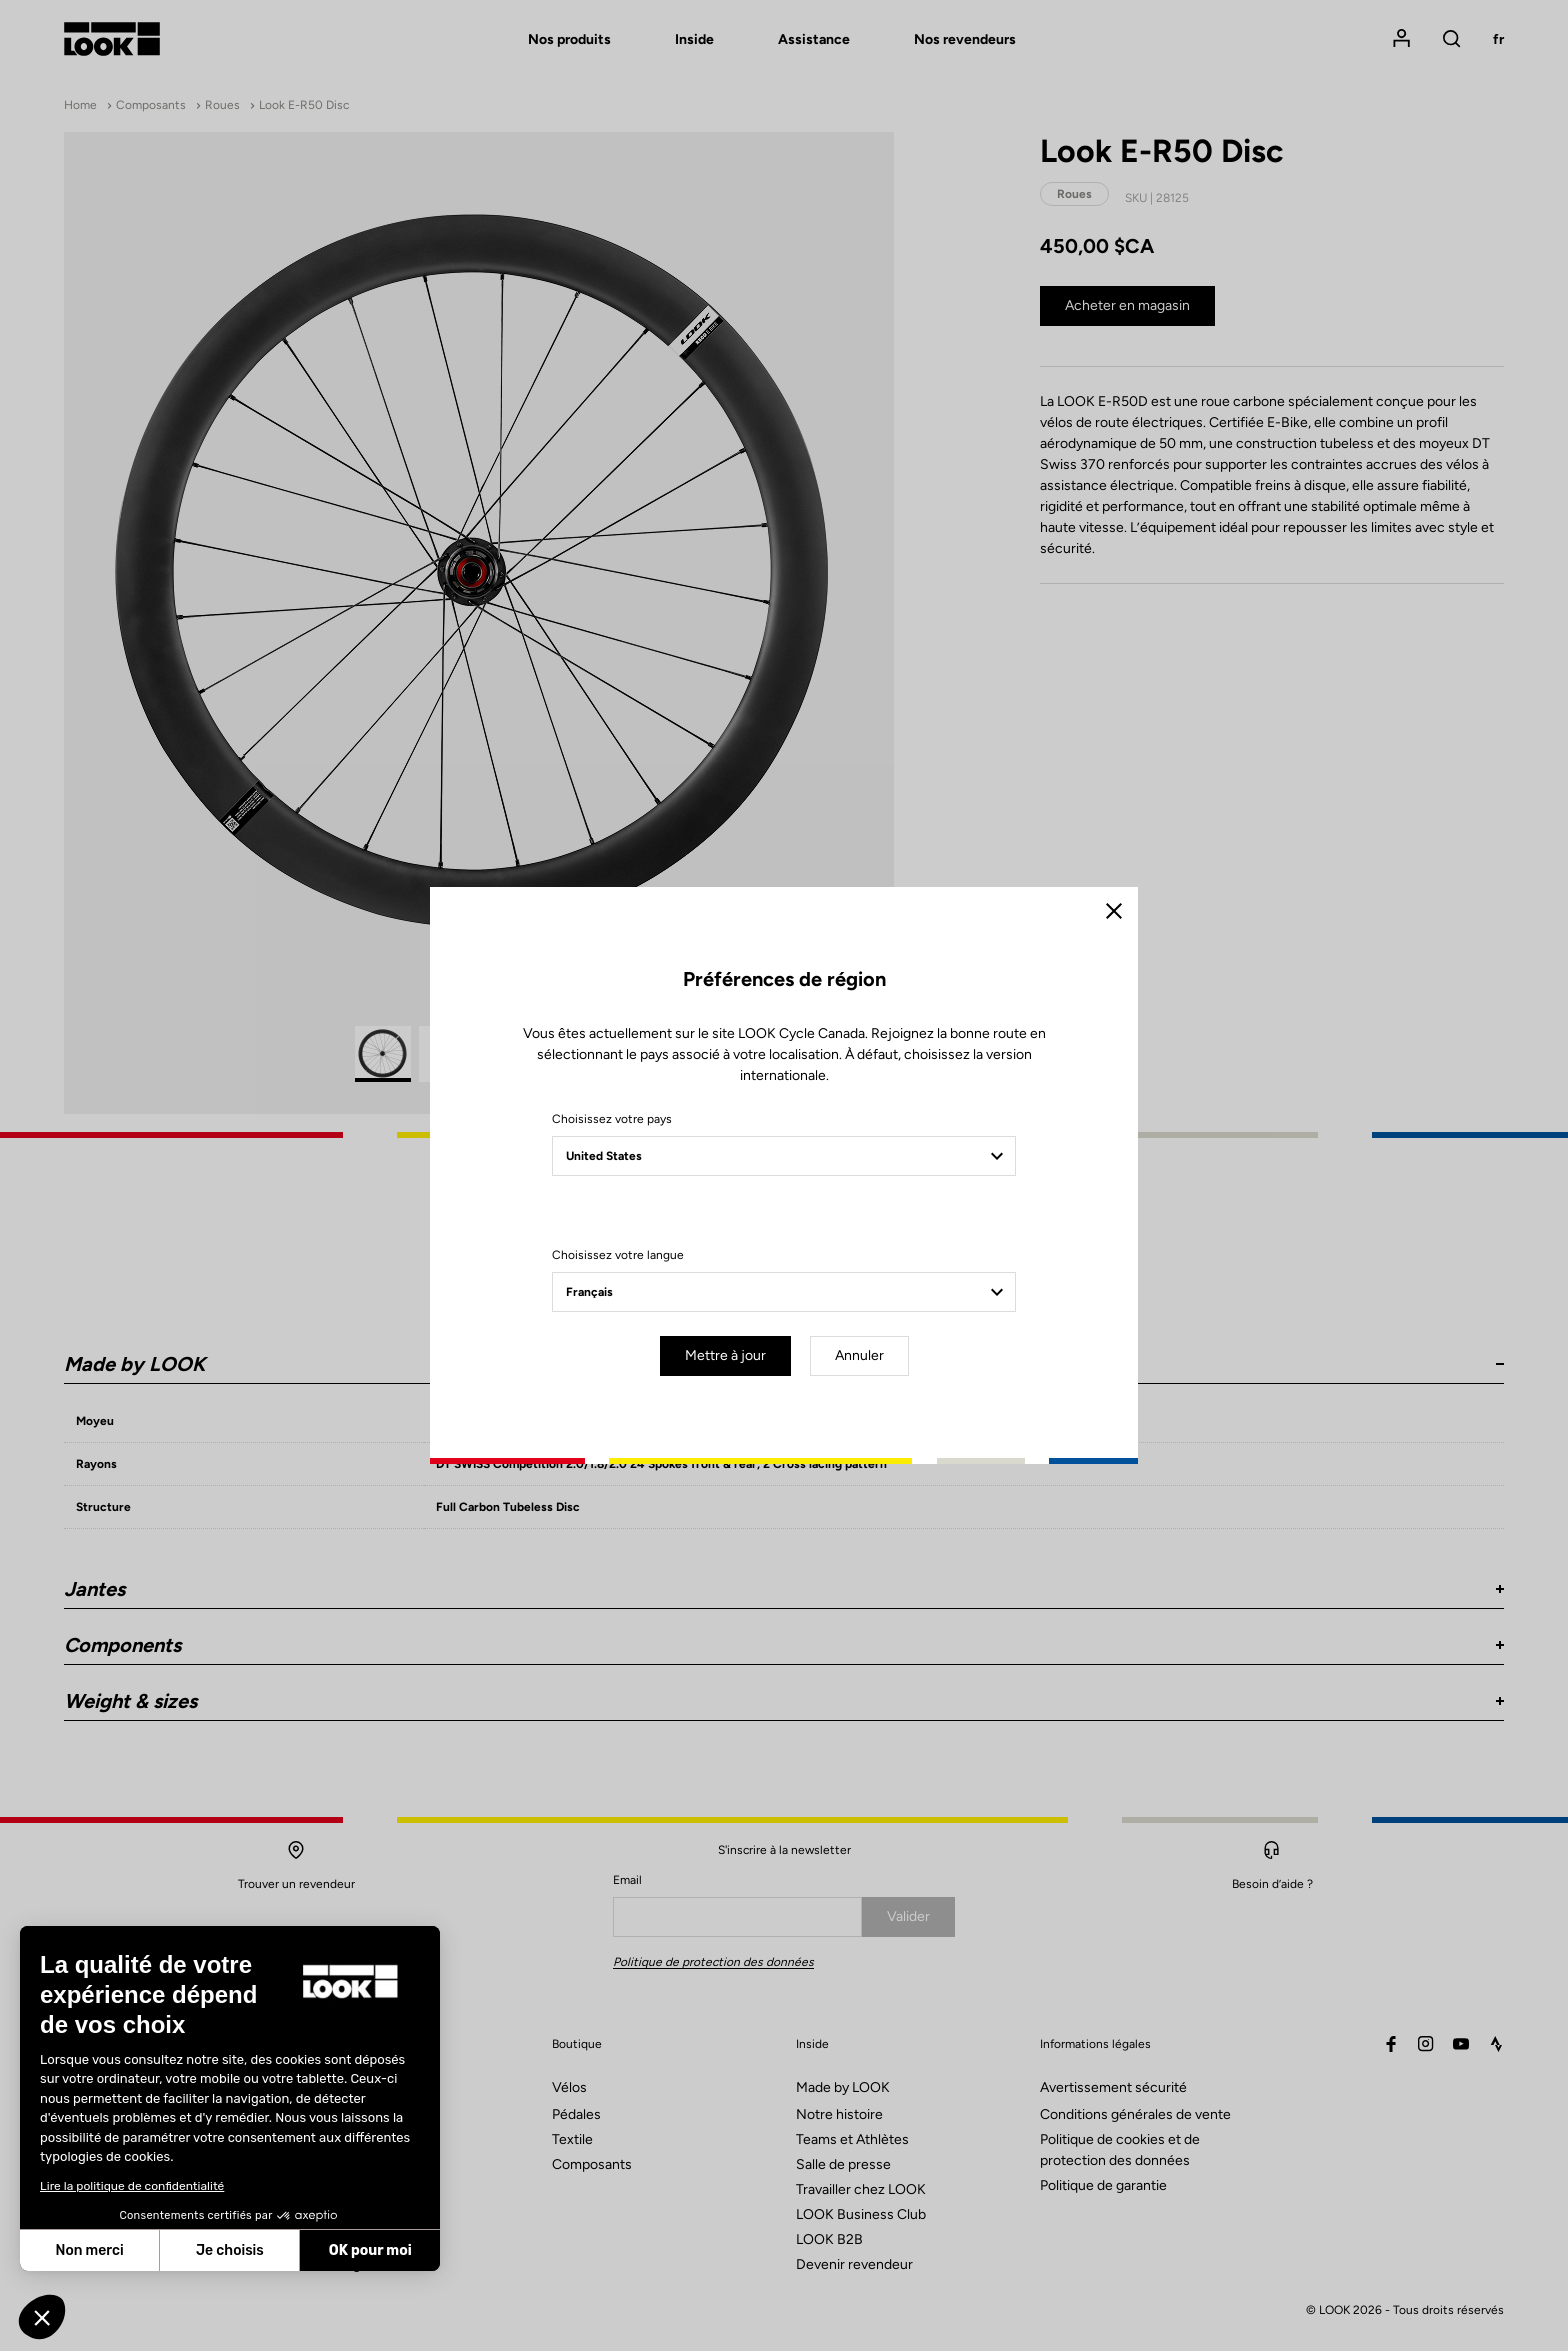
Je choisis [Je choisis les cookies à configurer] (230, 2250)
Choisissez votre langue (618, 1255)
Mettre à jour (725, 1355)
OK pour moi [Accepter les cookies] (370, 2250)
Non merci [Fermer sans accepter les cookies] (89, 2250)
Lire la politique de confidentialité (132, 2186)
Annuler (859, 1355)
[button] (42, 2317)
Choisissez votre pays (612, 1119)
